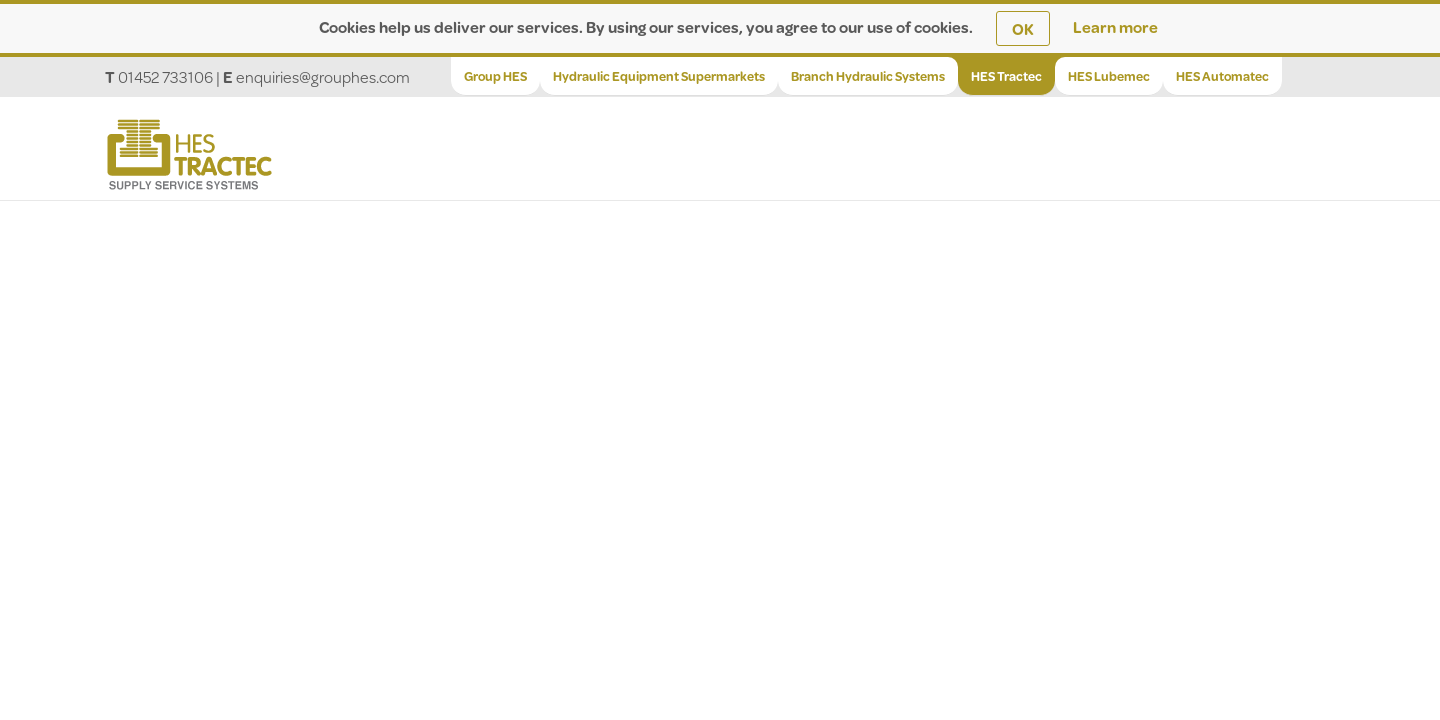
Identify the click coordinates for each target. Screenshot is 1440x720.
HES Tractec (1006, 76)
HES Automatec (1222, 76)
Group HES (495, 76)
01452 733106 (165, 76)
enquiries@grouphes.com (323, 76)
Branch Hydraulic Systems (868, 76)
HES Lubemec (1109, 76)
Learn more (1115, 26)
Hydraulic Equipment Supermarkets (659, 76)
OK (1023, 28)
